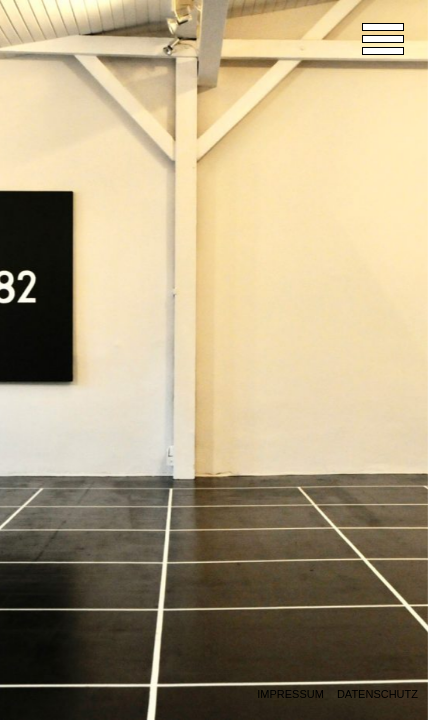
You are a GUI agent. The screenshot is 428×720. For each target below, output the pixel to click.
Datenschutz (377, 694)
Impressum (290, 694)
